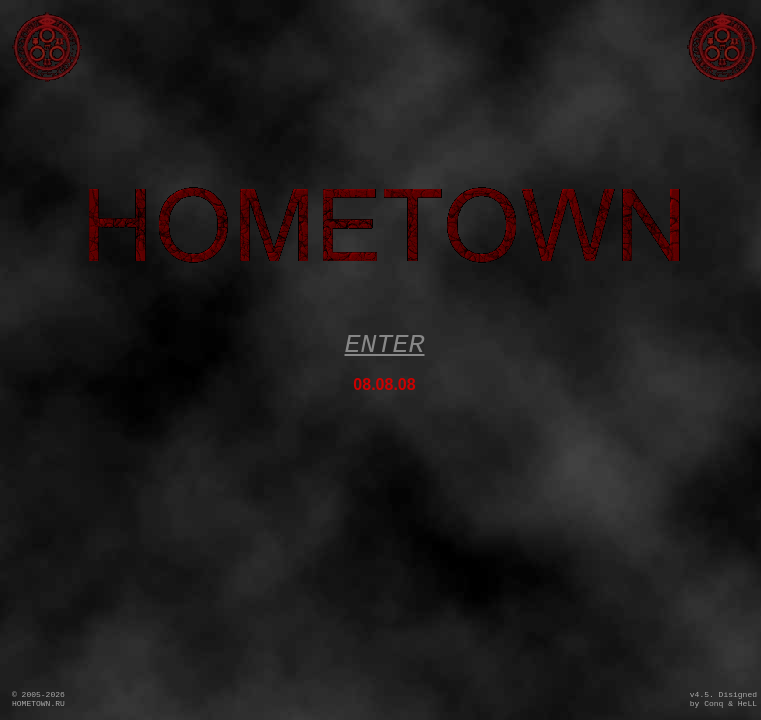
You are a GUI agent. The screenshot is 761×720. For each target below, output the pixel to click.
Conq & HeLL (730, 703)
